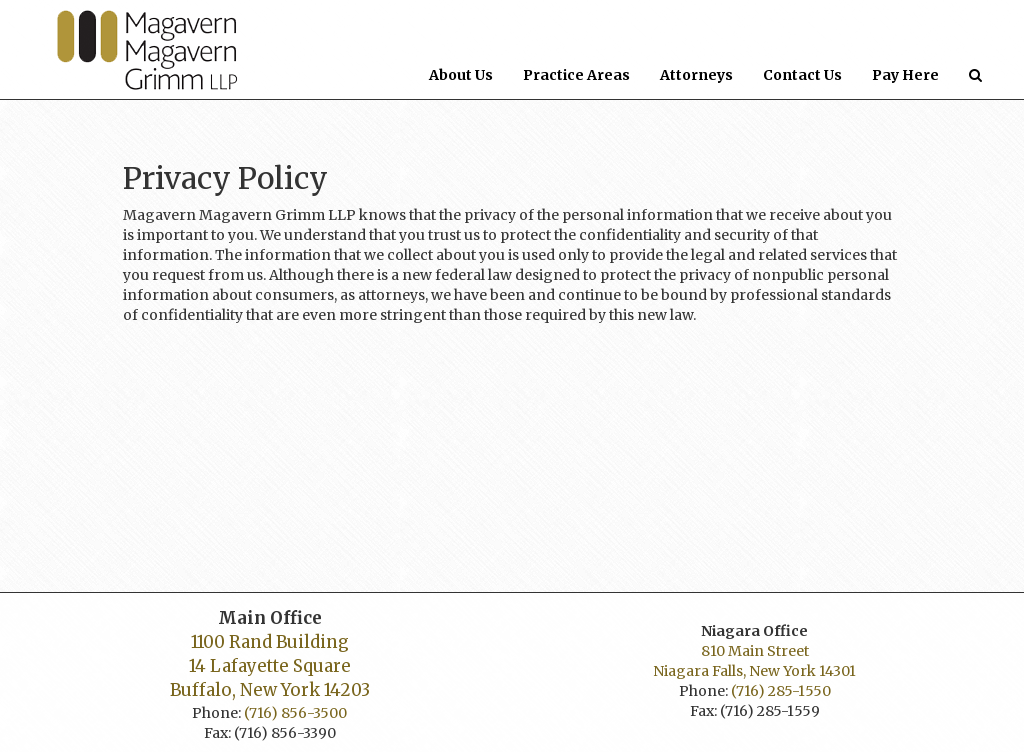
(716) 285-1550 (781, 691)
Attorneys (696, 75)
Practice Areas (576, 75)
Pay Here (905, 75)
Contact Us (810, 74)
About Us (461, 75)
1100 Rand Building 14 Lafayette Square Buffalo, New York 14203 (270, 666)
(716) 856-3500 (295, 713)
